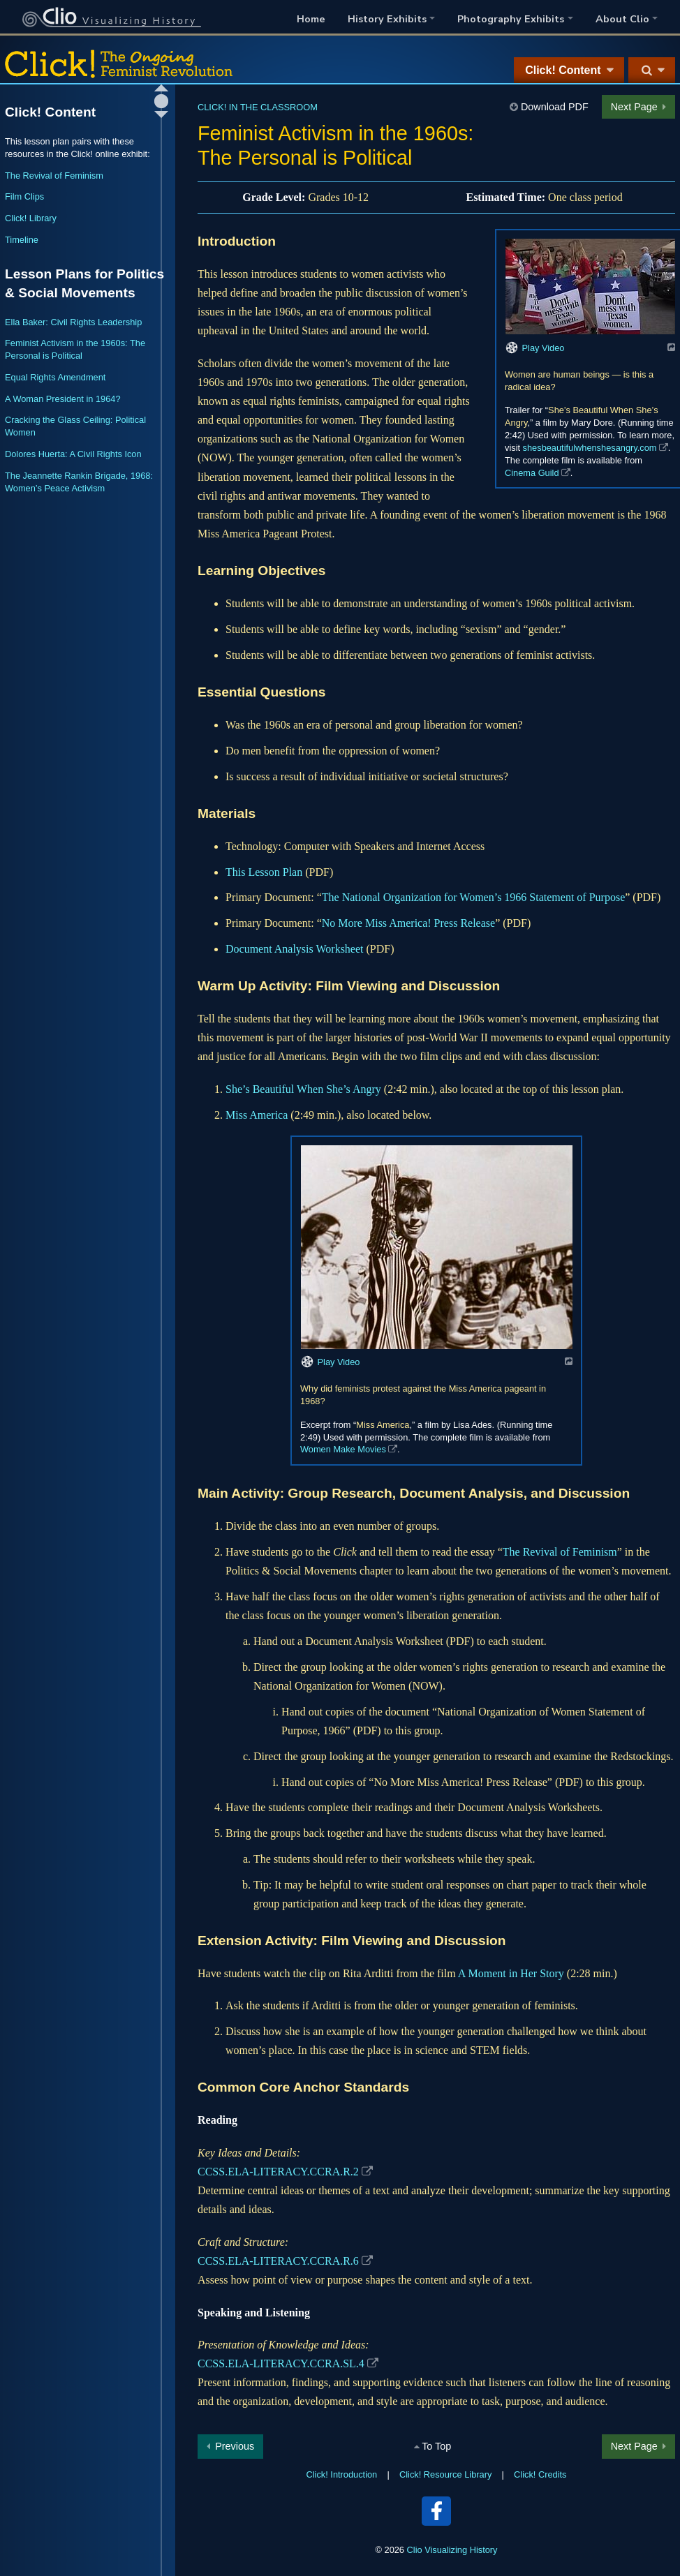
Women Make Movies (343, 1449)
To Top (436, 2446)
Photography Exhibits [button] (510, 19)
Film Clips (24, 196)
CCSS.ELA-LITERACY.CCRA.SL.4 (281, 2363)
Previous (234, 2446)
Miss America (257, 1115)
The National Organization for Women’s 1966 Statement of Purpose (473, 897)
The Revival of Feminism (560, 1552)
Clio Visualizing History (452, 2550)
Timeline (21, 239)
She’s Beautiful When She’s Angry (303, 1089)
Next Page (634, 106)
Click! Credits (540, 2474)
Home (311, 19)
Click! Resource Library (445, 2474)
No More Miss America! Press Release (408, 923)
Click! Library (31, 218)
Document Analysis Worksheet (295, 949)
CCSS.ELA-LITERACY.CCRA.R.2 (278, 2171)
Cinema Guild (532, 473)
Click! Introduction (342, 2474)
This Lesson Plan (264, 872)
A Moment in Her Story (511, 1973)
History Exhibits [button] (387, 19)
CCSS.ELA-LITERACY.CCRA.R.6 (278, 2261)
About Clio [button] (622, 19)
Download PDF (555, 106)
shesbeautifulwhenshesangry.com (590, 447)
